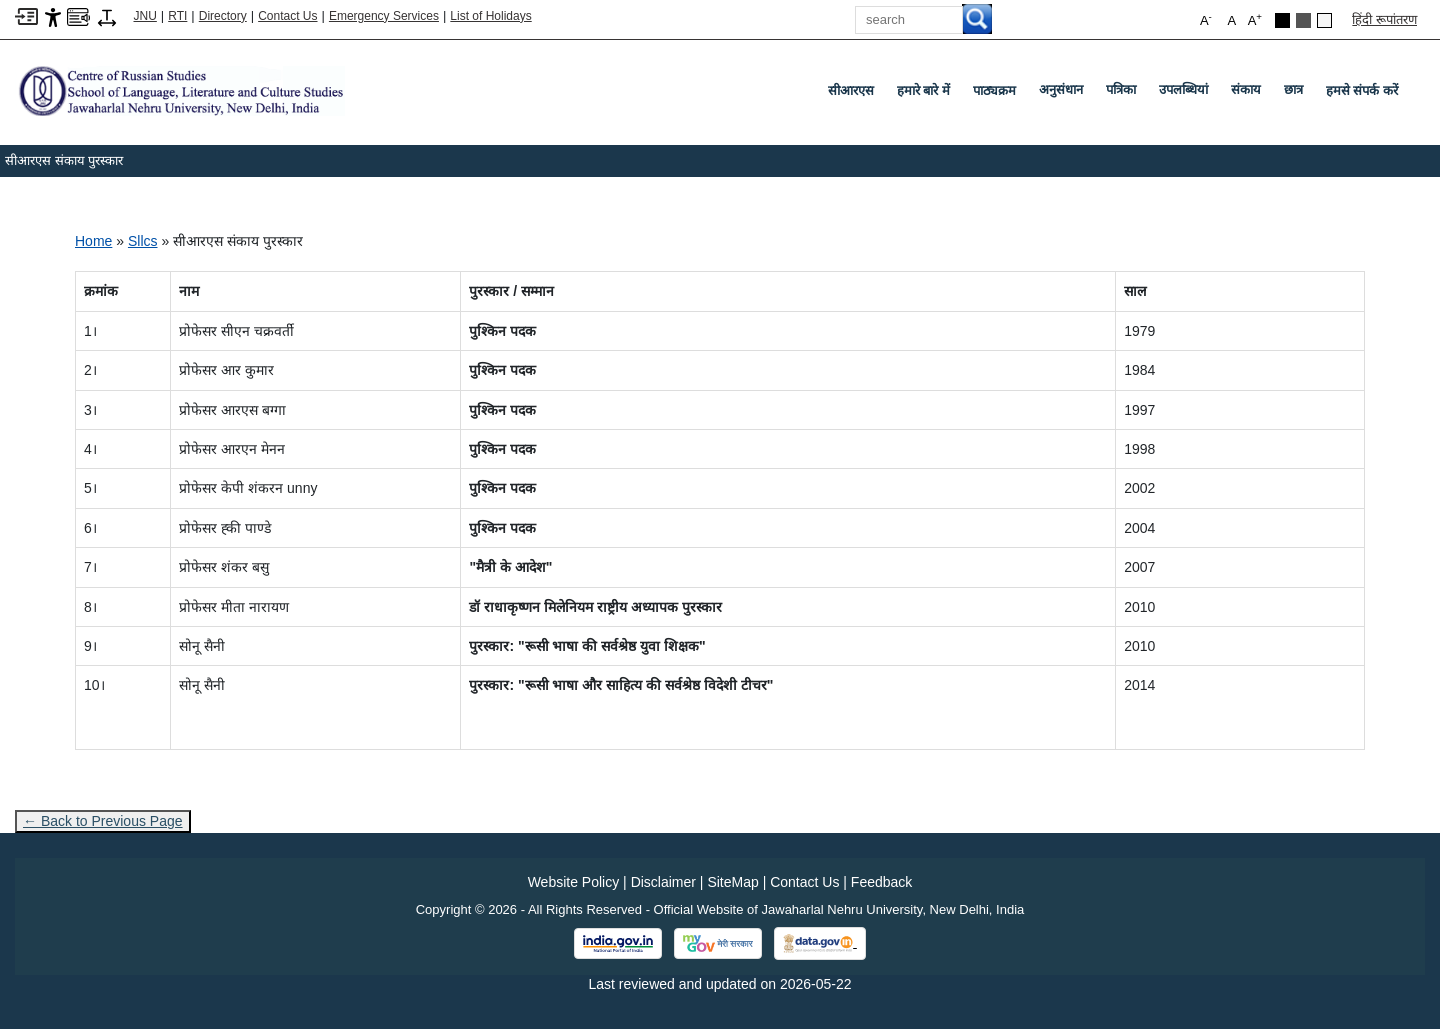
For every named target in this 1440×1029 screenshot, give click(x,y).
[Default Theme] (1324, 20)
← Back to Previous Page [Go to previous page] (103, 821)
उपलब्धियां (1187, 94)
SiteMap (732, 882)
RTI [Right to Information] (177, 16)
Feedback (881, 882)
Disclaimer (663, 882)
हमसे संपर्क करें (1362, 90)
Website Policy (574, 882)
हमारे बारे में (923, 90)
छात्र (1297, 94)
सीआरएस (851, 90)
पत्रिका (1125, 94)
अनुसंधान (1065, 94)
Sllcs (143, 241)
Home (93, 241)
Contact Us (287, 16)
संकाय (1250, 94)
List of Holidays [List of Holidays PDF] (490, 16)
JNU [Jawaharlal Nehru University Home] (145, 16)
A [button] (1255, 19)
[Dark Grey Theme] (1303, 20)
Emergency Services (384, 16)
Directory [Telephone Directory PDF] (223, 16)
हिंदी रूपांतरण (1384, 19)
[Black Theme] (1282, 20)
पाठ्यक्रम (994, 90)
